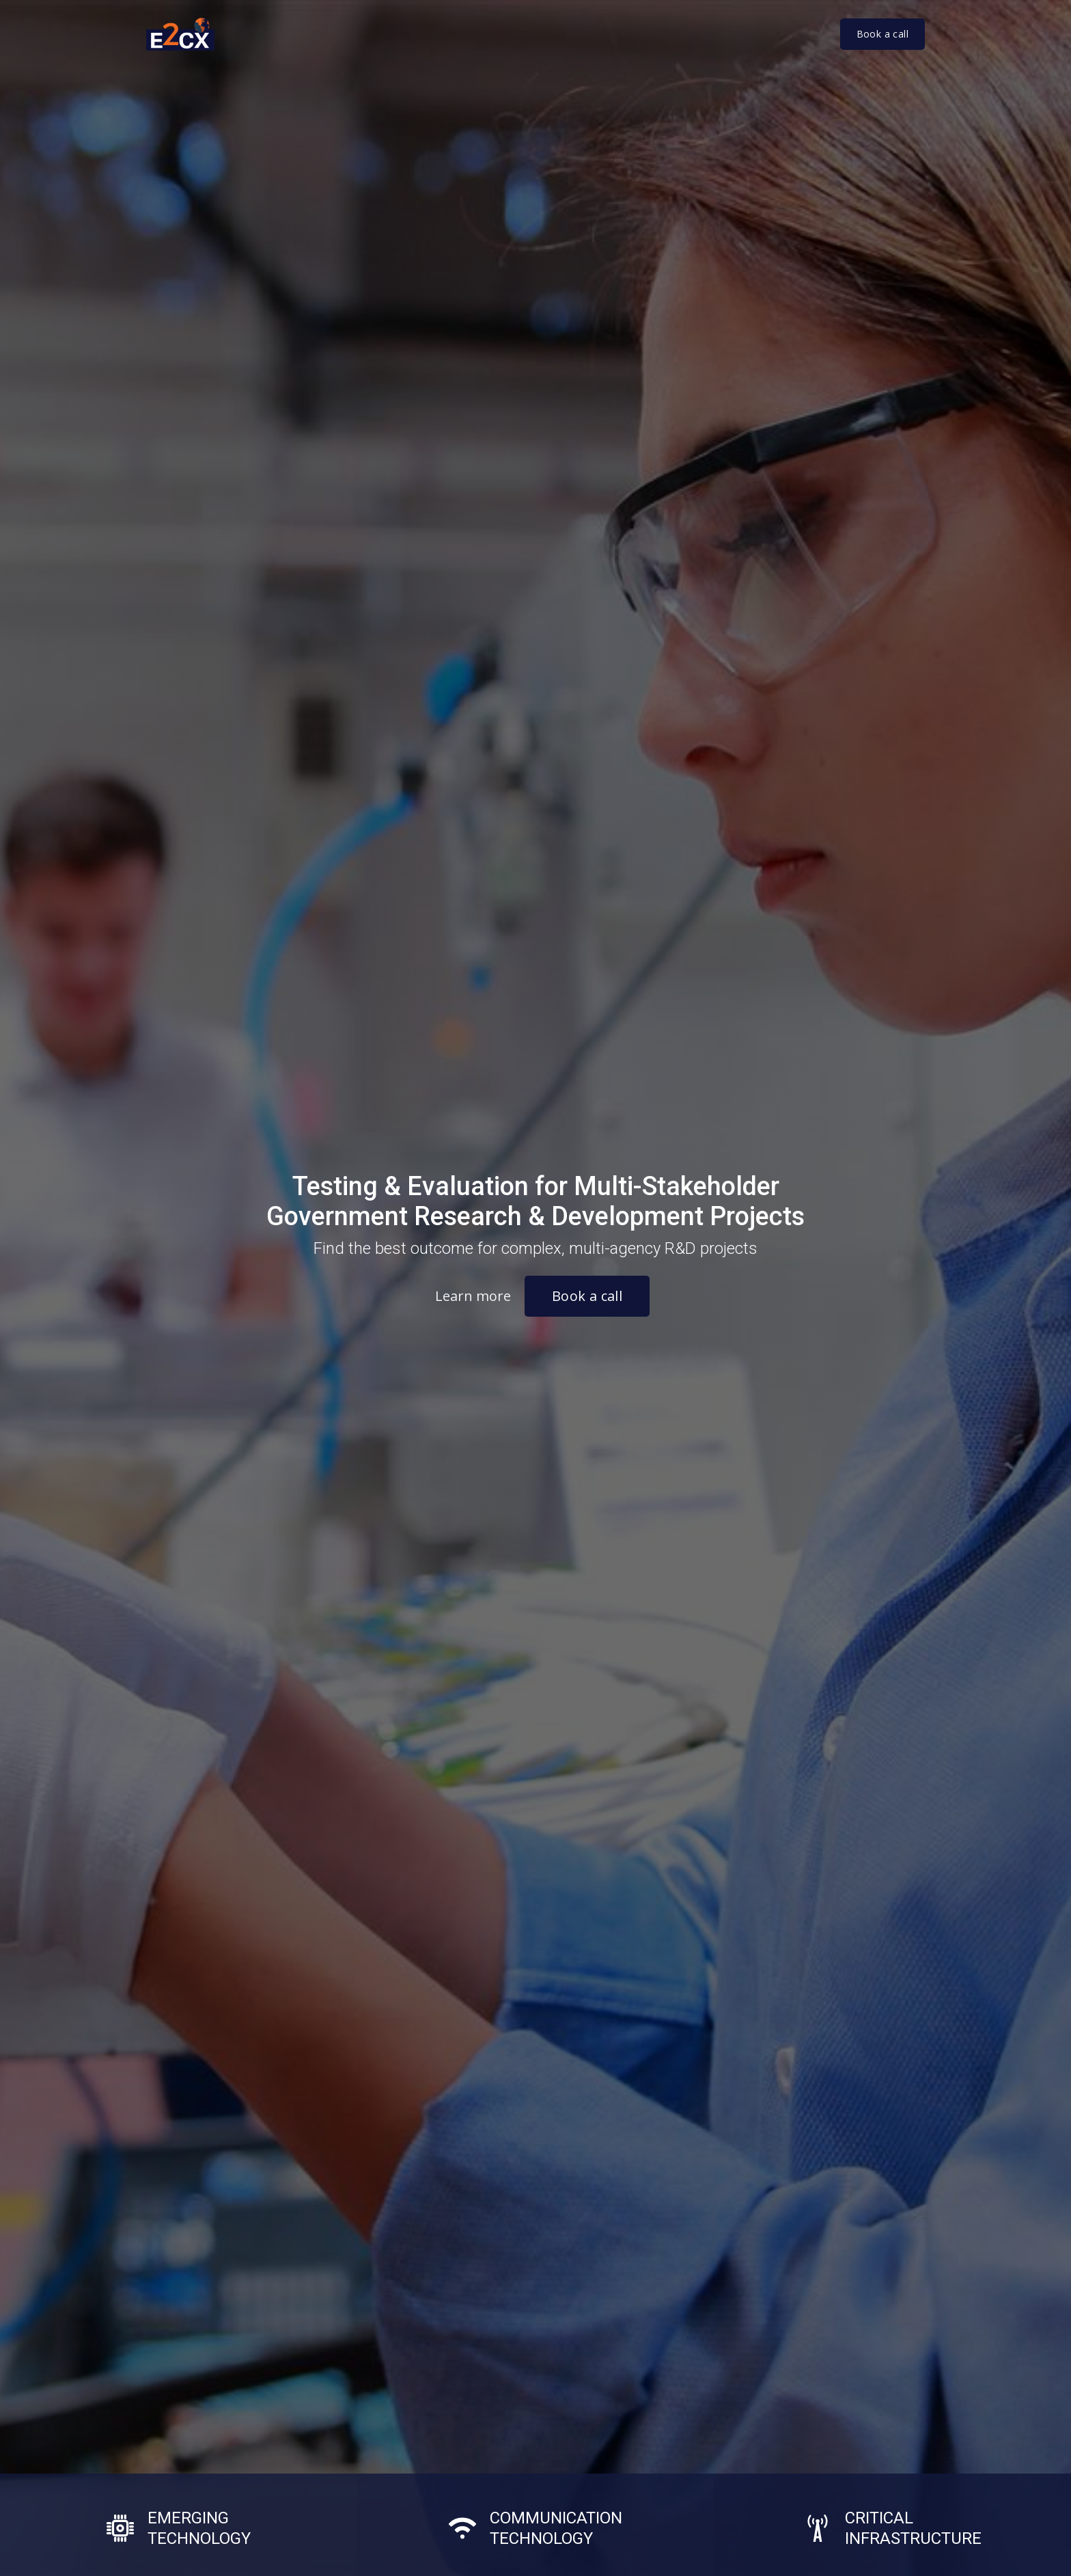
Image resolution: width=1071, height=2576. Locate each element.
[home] (187, 34)
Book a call (882, 33)
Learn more (473, 1296)
